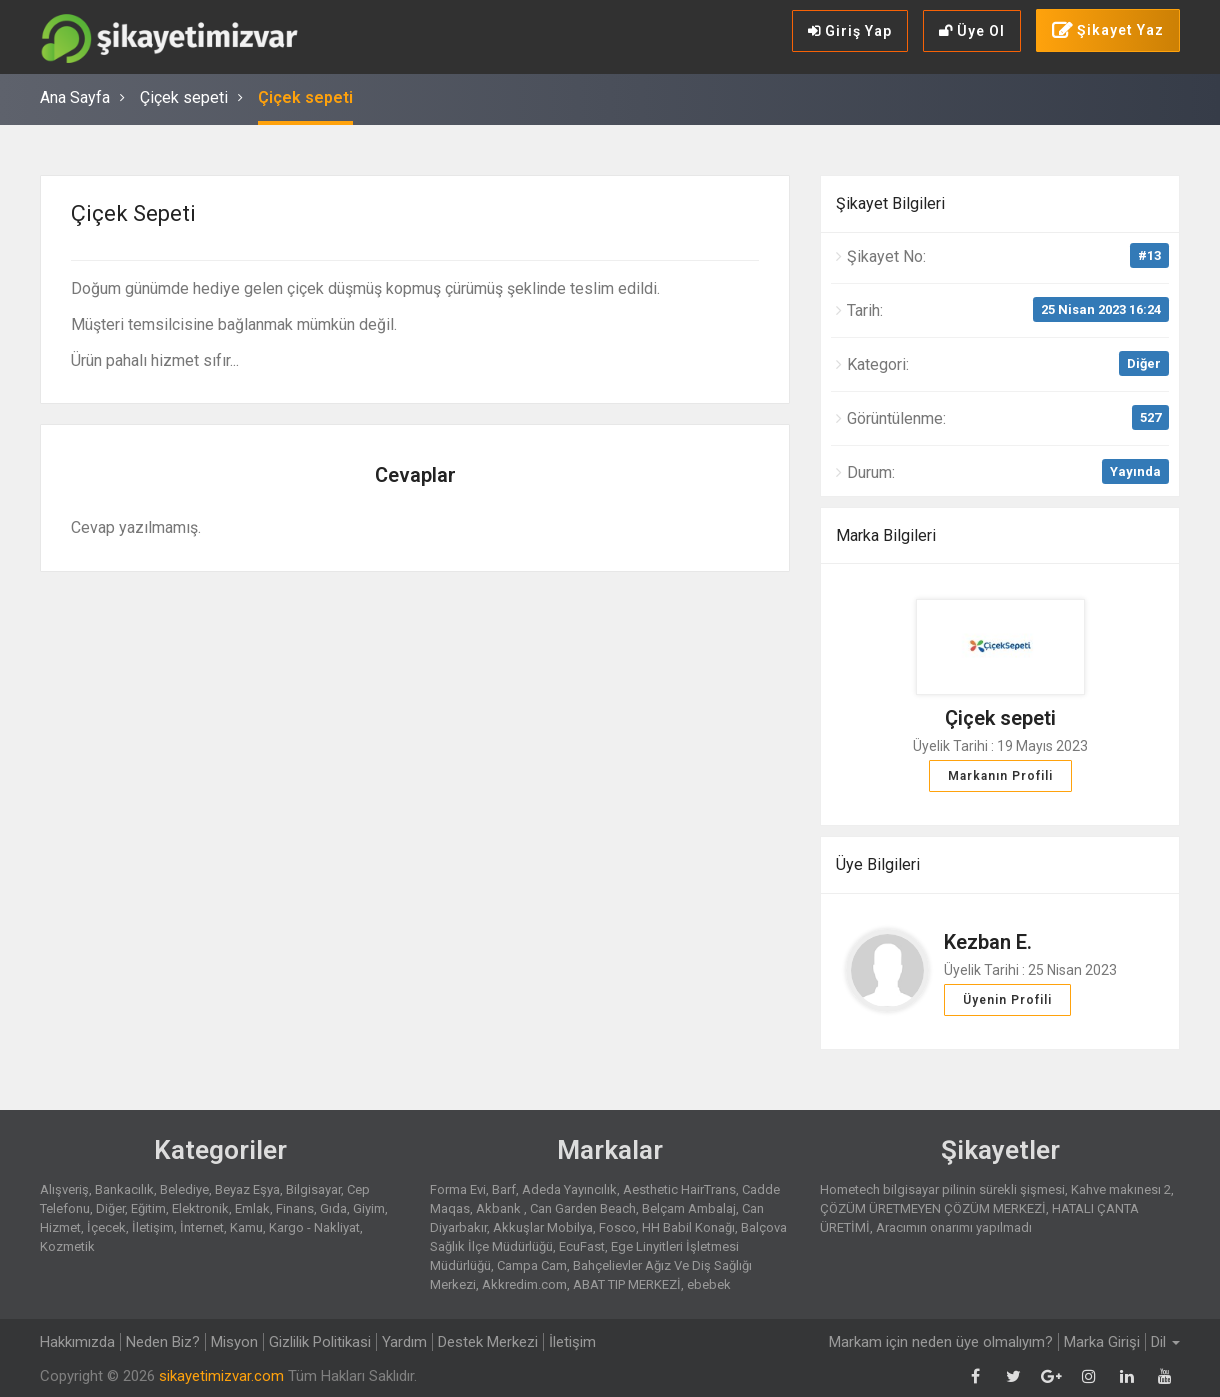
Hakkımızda (77, 1342)
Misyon (234, 1342)
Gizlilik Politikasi (320, 1342)
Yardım (404, 1342)
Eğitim (148, 1208)
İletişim (153, 1227)
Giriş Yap (850, 31)
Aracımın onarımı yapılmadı (954, 1227)
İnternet (202, 1227)
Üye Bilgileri (878, 864)
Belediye (184, 1189)
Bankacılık (124, 1189)
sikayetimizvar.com (221, 1376)
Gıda (333, 1208)
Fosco (617, 1227)
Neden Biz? (163, 1342)
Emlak (252, 1208)
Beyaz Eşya (247, 1189)
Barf (504, 1189)
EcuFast (582, 1246)
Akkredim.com (524, 1284)
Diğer (1144, 363)
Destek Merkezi (488, 1342)
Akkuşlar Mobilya (543, 1227)
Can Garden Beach (583, 1208)
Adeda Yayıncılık (569, 1189)
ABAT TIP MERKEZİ (627, 1284)
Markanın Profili (1000, 776)
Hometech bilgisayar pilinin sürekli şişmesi (942, 1189)
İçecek (106, 1227)
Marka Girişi (1102, 1342)
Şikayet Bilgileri (890, 203)
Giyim (369, 1208)
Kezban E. (988, 942)
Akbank (500, 1208)
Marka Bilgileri (886, 535)
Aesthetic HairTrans (679, 1189)
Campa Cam (532, 1265)
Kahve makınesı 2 (1121, 1189)
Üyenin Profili (1007, 1000)
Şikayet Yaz (1108, 31)
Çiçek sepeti (184, 97)
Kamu (246, 1227)
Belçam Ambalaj (689, 1208)
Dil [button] (1165, 1342)
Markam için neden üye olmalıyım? (941, 1342)
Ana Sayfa (75, 97)
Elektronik (200, 1208)
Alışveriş (64, 1189)
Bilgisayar (313, 1189)
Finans (295, 1208)
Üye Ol (972, 31)
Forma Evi (458, 1189)
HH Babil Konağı (688, 1227)
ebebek (709, 1284)
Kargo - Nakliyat (314, 1227)
